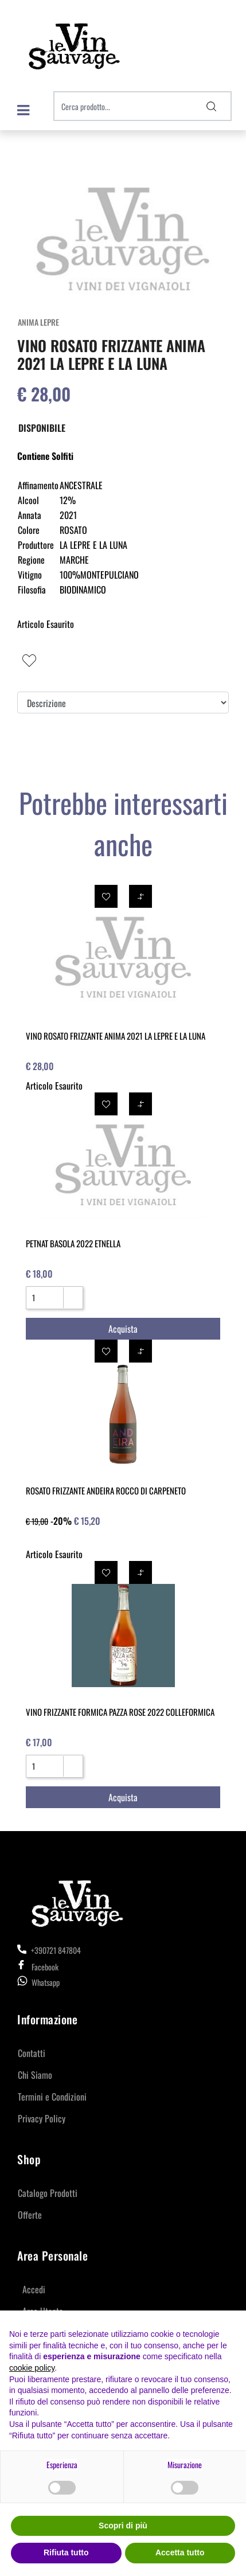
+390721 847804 (49, 1950)
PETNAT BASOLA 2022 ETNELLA (73, 1243)
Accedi (33, 2289)
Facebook (37, 1967)
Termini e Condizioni (52, 2096)
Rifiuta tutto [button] (66, 2552)
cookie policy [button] (31, 2367)
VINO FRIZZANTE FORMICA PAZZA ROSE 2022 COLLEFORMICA (120, 1711)
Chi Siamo (35, 2075)
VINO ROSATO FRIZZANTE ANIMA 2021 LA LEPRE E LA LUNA (115, 1035)
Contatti (31, 2053)
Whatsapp (46, 1982)
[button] (211, 106)
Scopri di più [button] (123, 2525)
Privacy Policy (41, 2118)
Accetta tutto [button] (180, 2552)
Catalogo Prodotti (47, 2193)
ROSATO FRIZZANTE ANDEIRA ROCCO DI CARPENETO (106, 1490)
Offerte (30, 2215)
